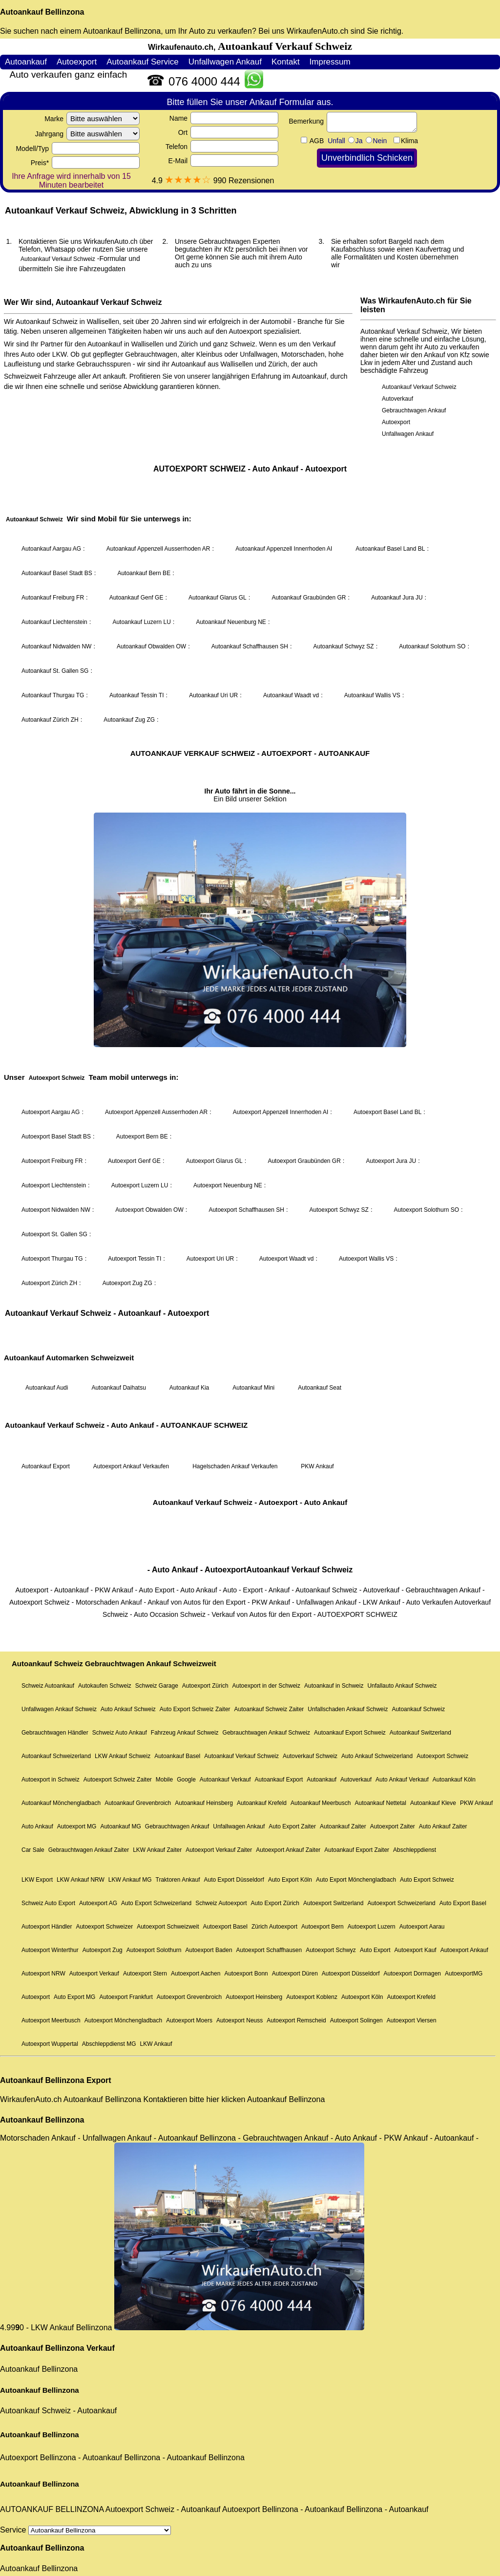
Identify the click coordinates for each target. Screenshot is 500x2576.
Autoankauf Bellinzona (42, 12)
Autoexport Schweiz (139, 2509)
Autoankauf (97, 2410)
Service (85, 2530)
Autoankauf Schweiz (35, 2410)
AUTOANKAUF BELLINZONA (52, 2509)
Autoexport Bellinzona (38, 2457)
